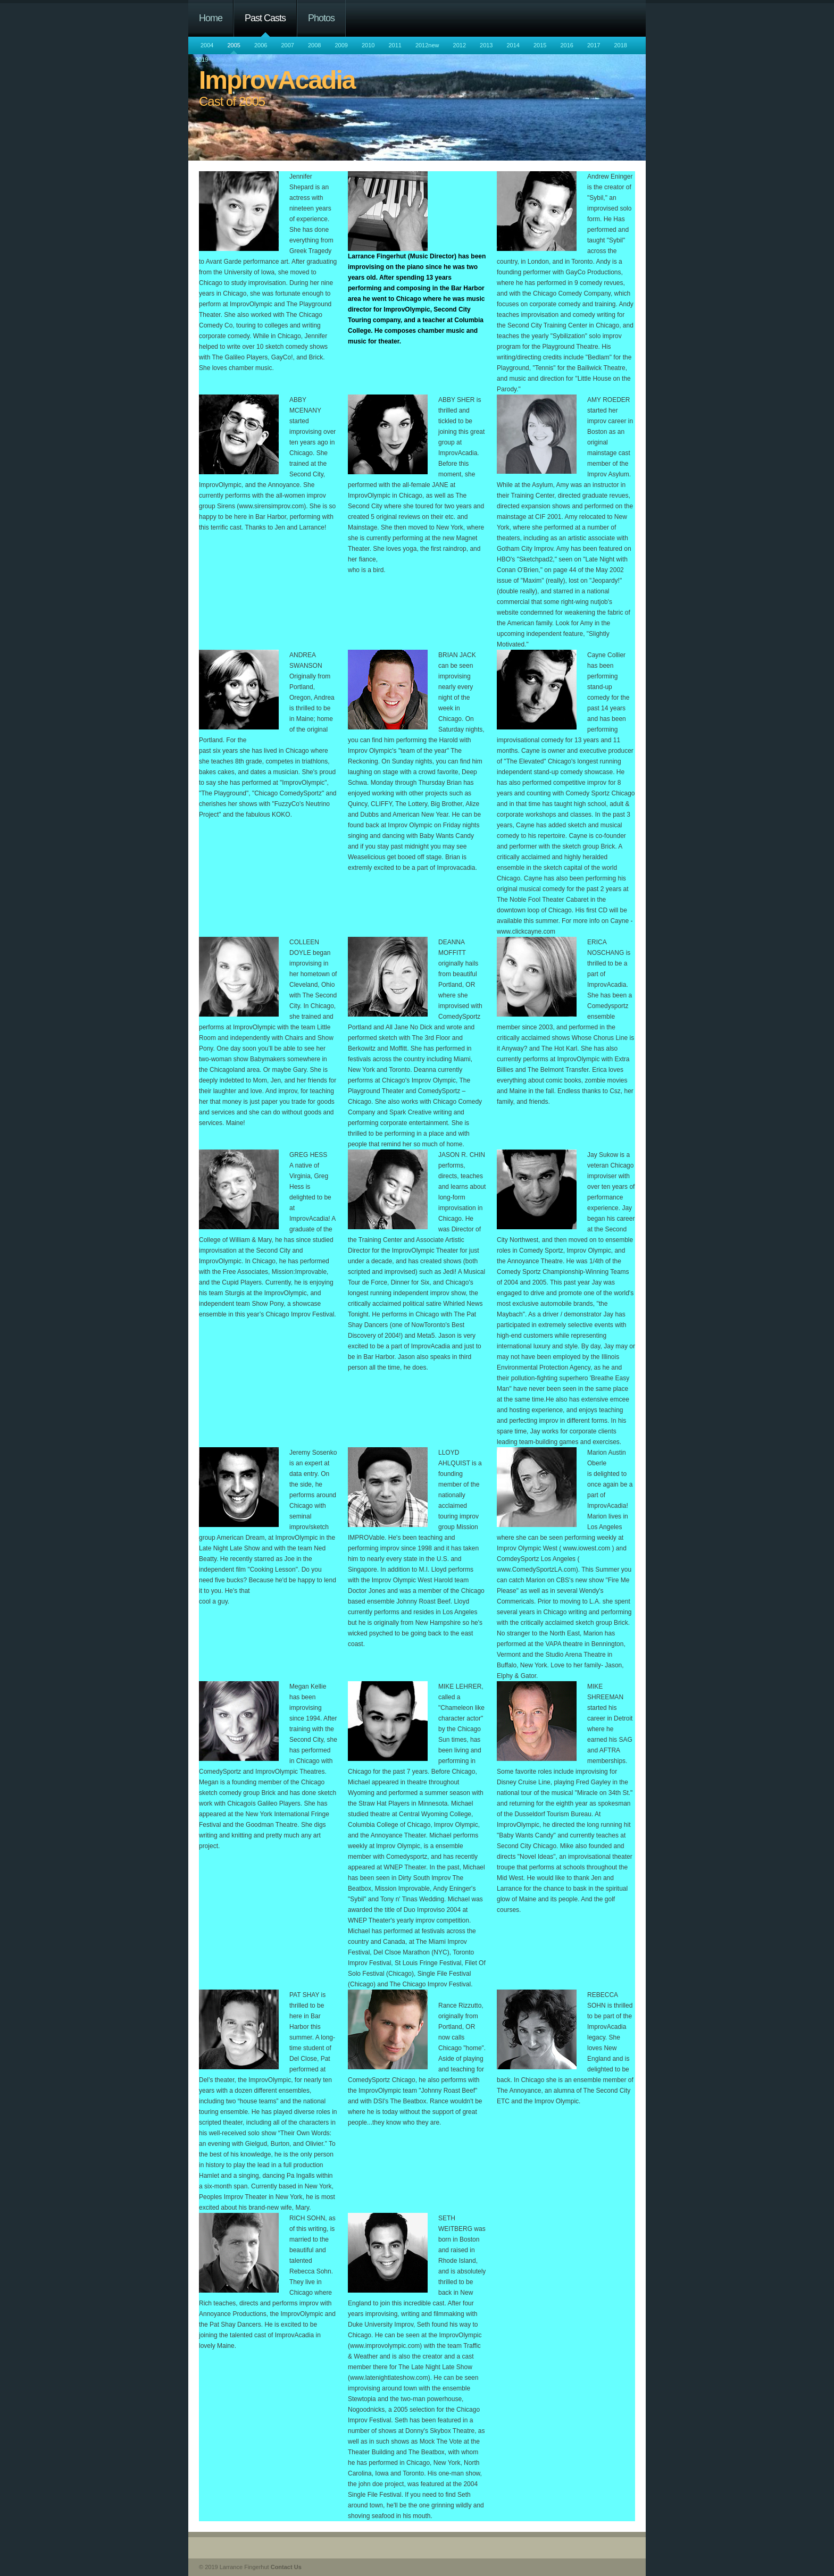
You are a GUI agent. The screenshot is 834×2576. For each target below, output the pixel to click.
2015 (539, 45)
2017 (593, 45)
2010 (368, 45)
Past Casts (265, 18)
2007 (287, 45)
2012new (427, 45)
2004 (207, 45)
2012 (459, 45)
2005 (233, 45)
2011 (394, 45)
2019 (201, 59)
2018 (620, 45)
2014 (513, 45)
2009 (341, 45)
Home (210, 18)
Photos (321, 18)
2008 (314, 45)
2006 (260, 45)
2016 (566, 45)
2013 (486, 45)
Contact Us (286, 2567)
